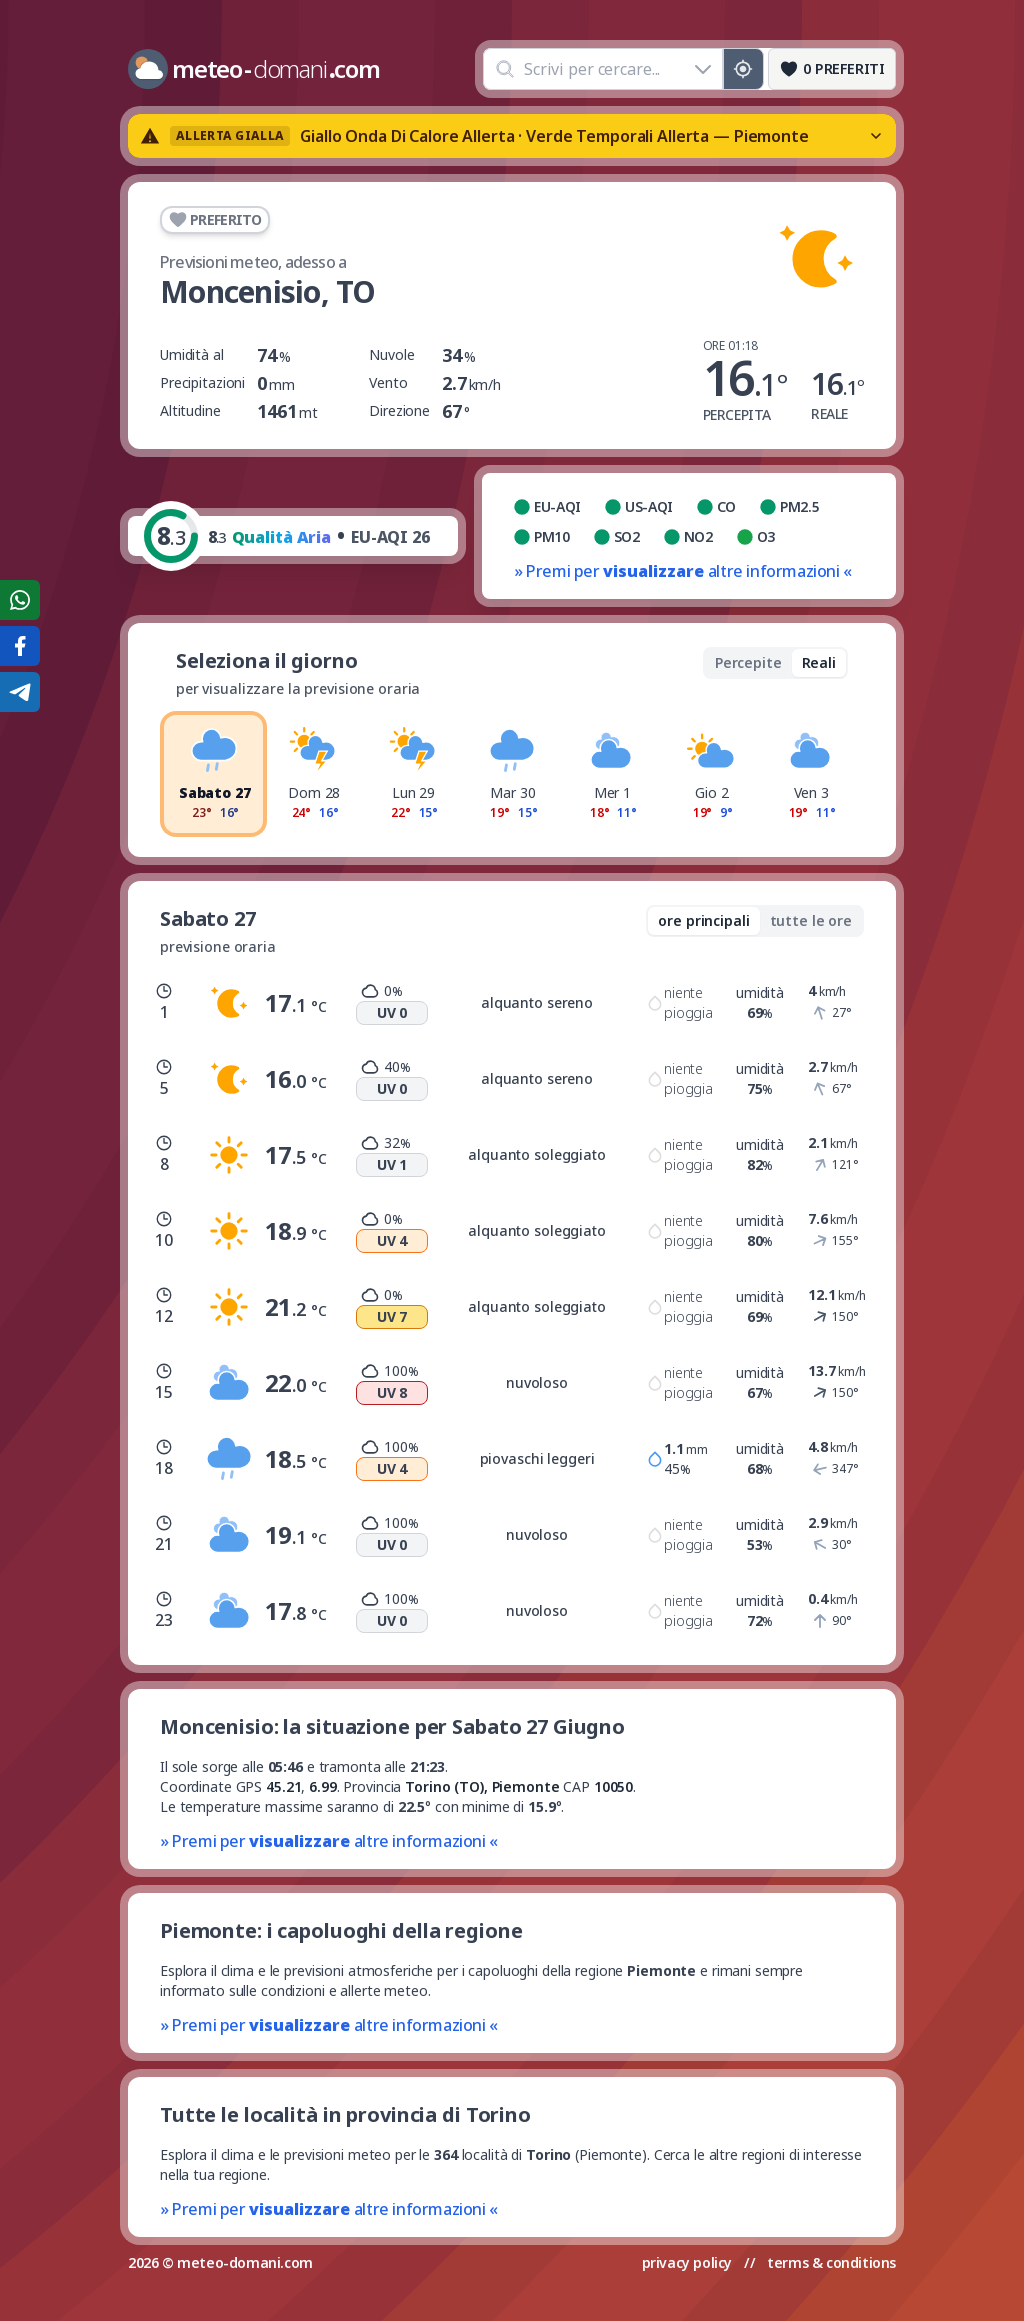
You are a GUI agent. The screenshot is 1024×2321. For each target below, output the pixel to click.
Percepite (748, 662)
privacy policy (687, 2262)
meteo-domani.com (245, 2262)
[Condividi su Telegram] (20, 692)
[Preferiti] (832, 69)
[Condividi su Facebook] (20, 646)
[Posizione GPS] (743, 69)
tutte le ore (811, 920)
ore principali (703, 920)
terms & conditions (831, 2262)
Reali (819, 662)
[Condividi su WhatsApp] (20, 600)
